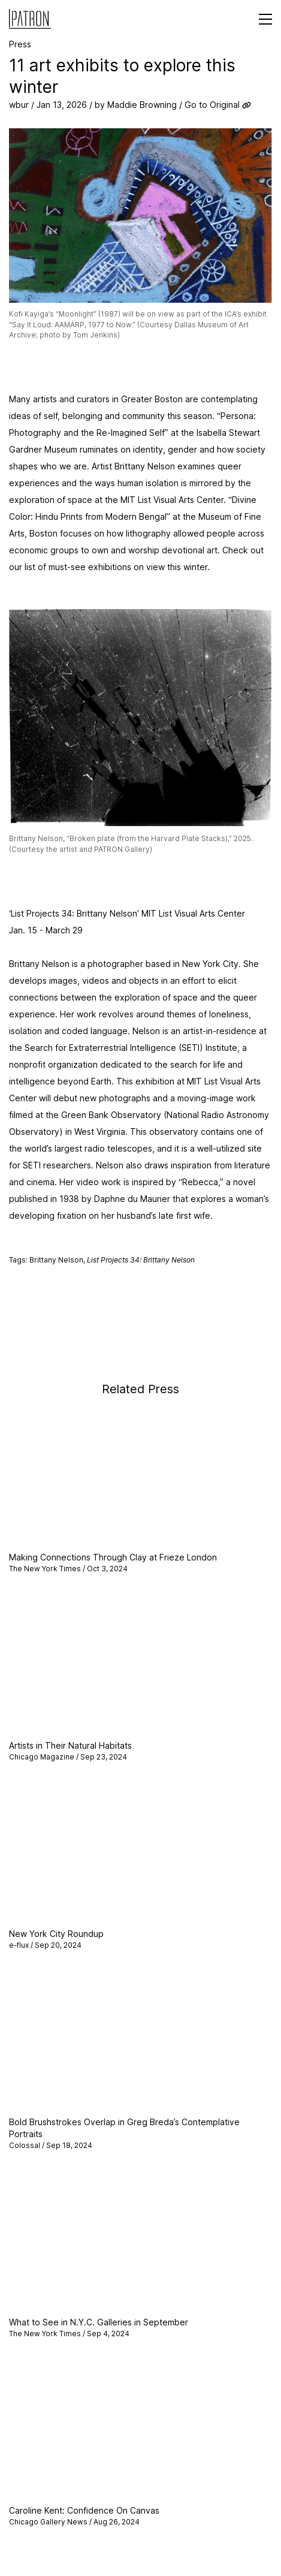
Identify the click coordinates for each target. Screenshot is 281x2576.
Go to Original (212, 105)
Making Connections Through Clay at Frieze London (113, 1557)
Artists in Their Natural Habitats (70, 1745)
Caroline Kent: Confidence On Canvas (84, 2510)
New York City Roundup (56, 1934)
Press (20, 44)
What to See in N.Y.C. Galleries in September (98, 2322)
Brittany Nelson (56, 1259)
